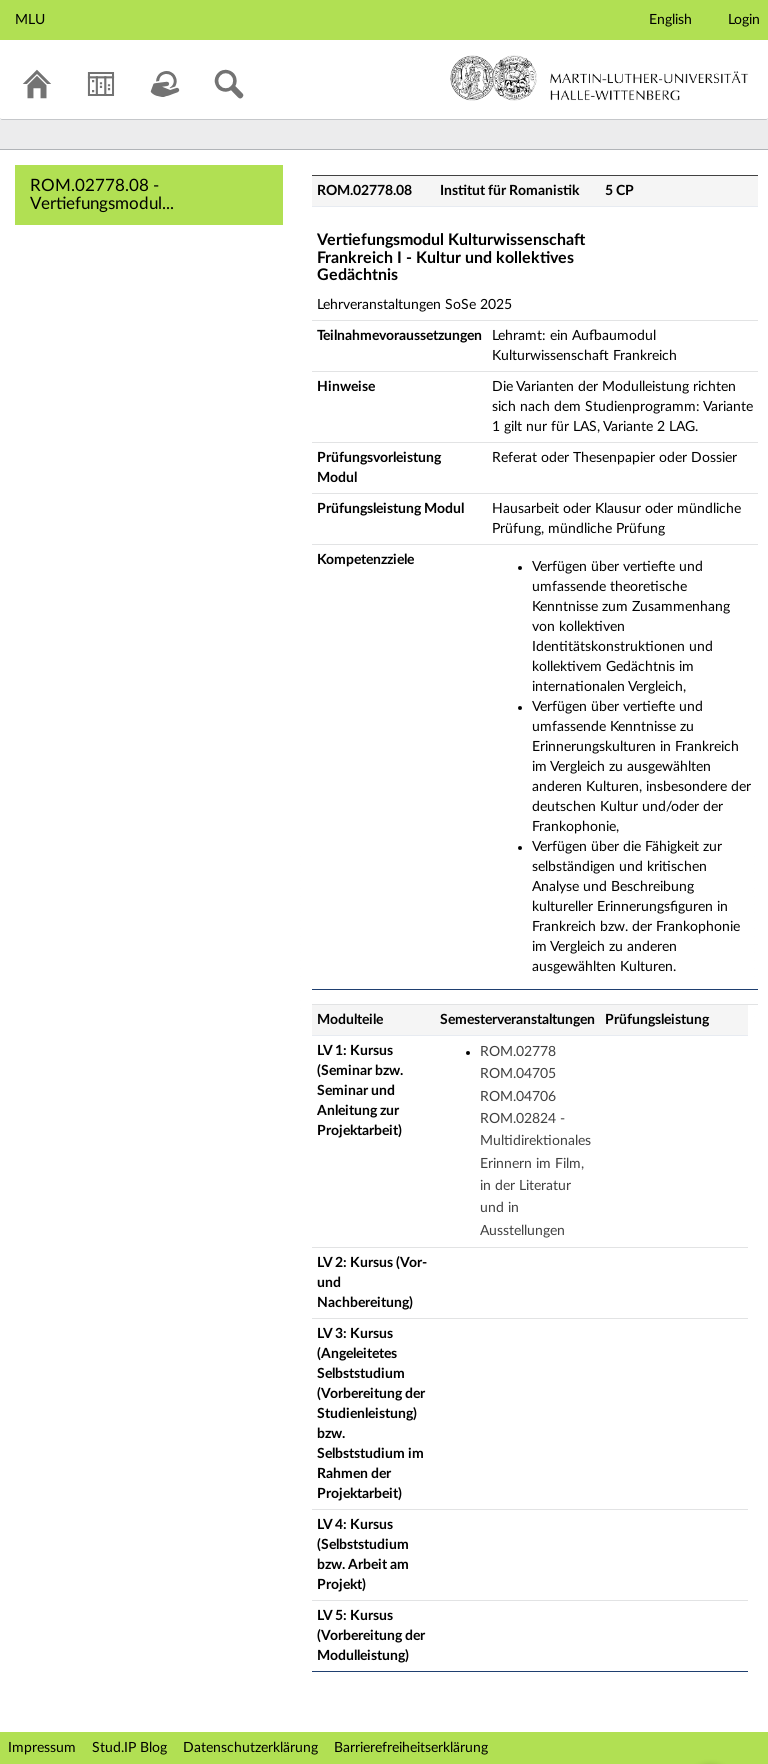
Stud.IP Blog (129, 1748)
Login (744, 20)
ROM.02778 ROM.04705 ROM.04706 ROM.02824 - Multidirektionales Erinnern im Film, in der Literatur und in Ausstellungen (535, 1141)
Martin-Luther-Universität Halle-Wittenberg (599, 78)
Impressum (42, 1748)
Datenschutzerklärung (250, 1748)
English (670, 20)
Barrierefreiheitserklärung (411, 1748)
